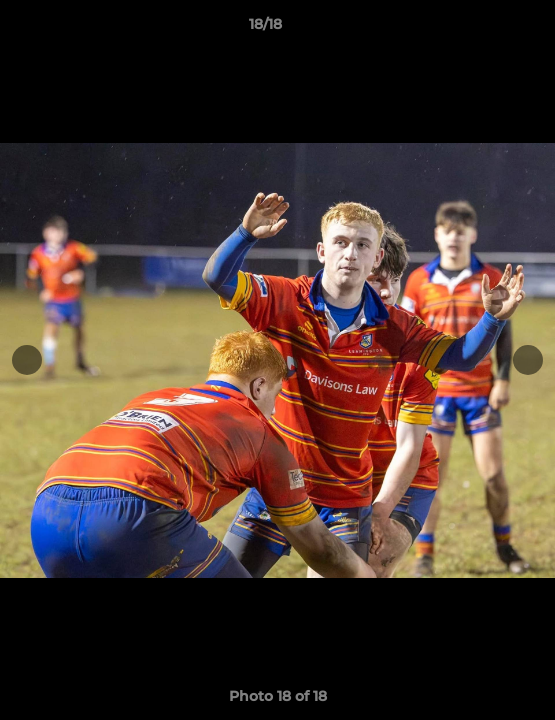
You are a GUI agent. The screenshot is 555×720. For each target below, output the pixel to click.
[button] (483, 29)
